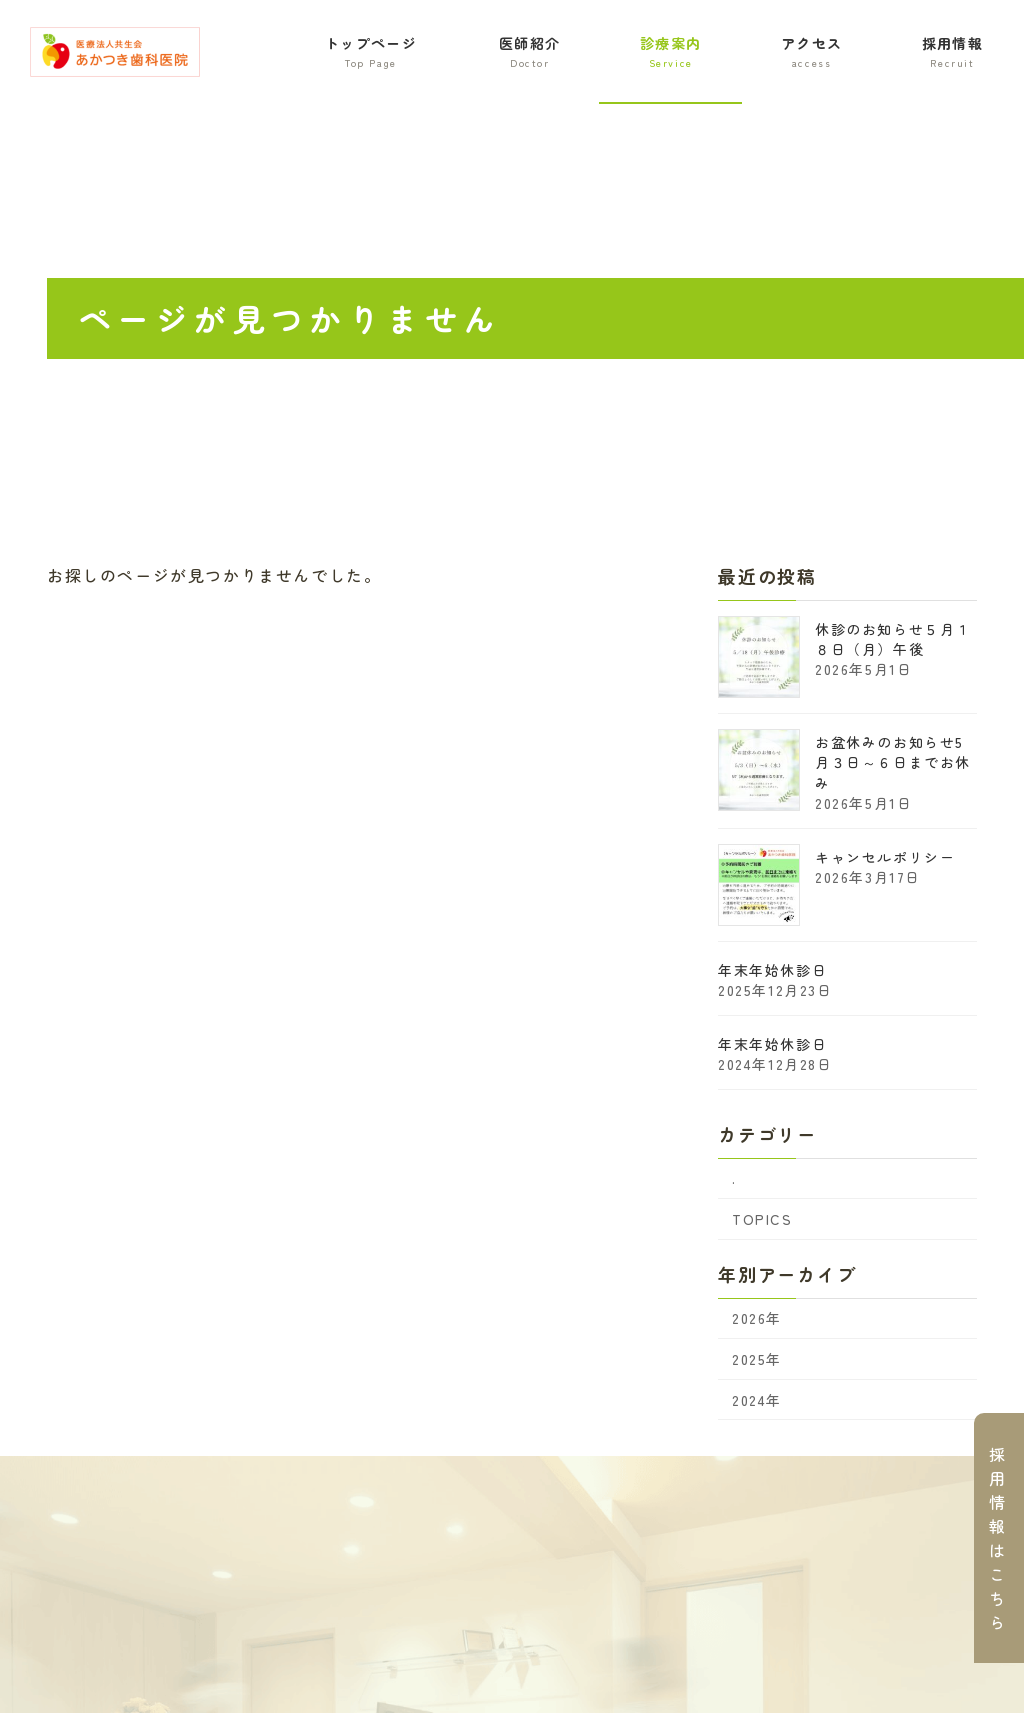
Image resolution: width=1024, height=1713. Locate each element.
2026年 (757, 1319)
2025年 (757, 1359)
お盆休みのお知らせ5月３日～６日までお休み (893, 762)
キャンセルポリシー (885, 857)
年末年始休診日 (772, 970)
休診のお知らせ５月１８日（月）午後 (893, 639)
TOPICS (762, 1219)
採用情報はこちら (998, 1538)
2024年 (757, 1400)
